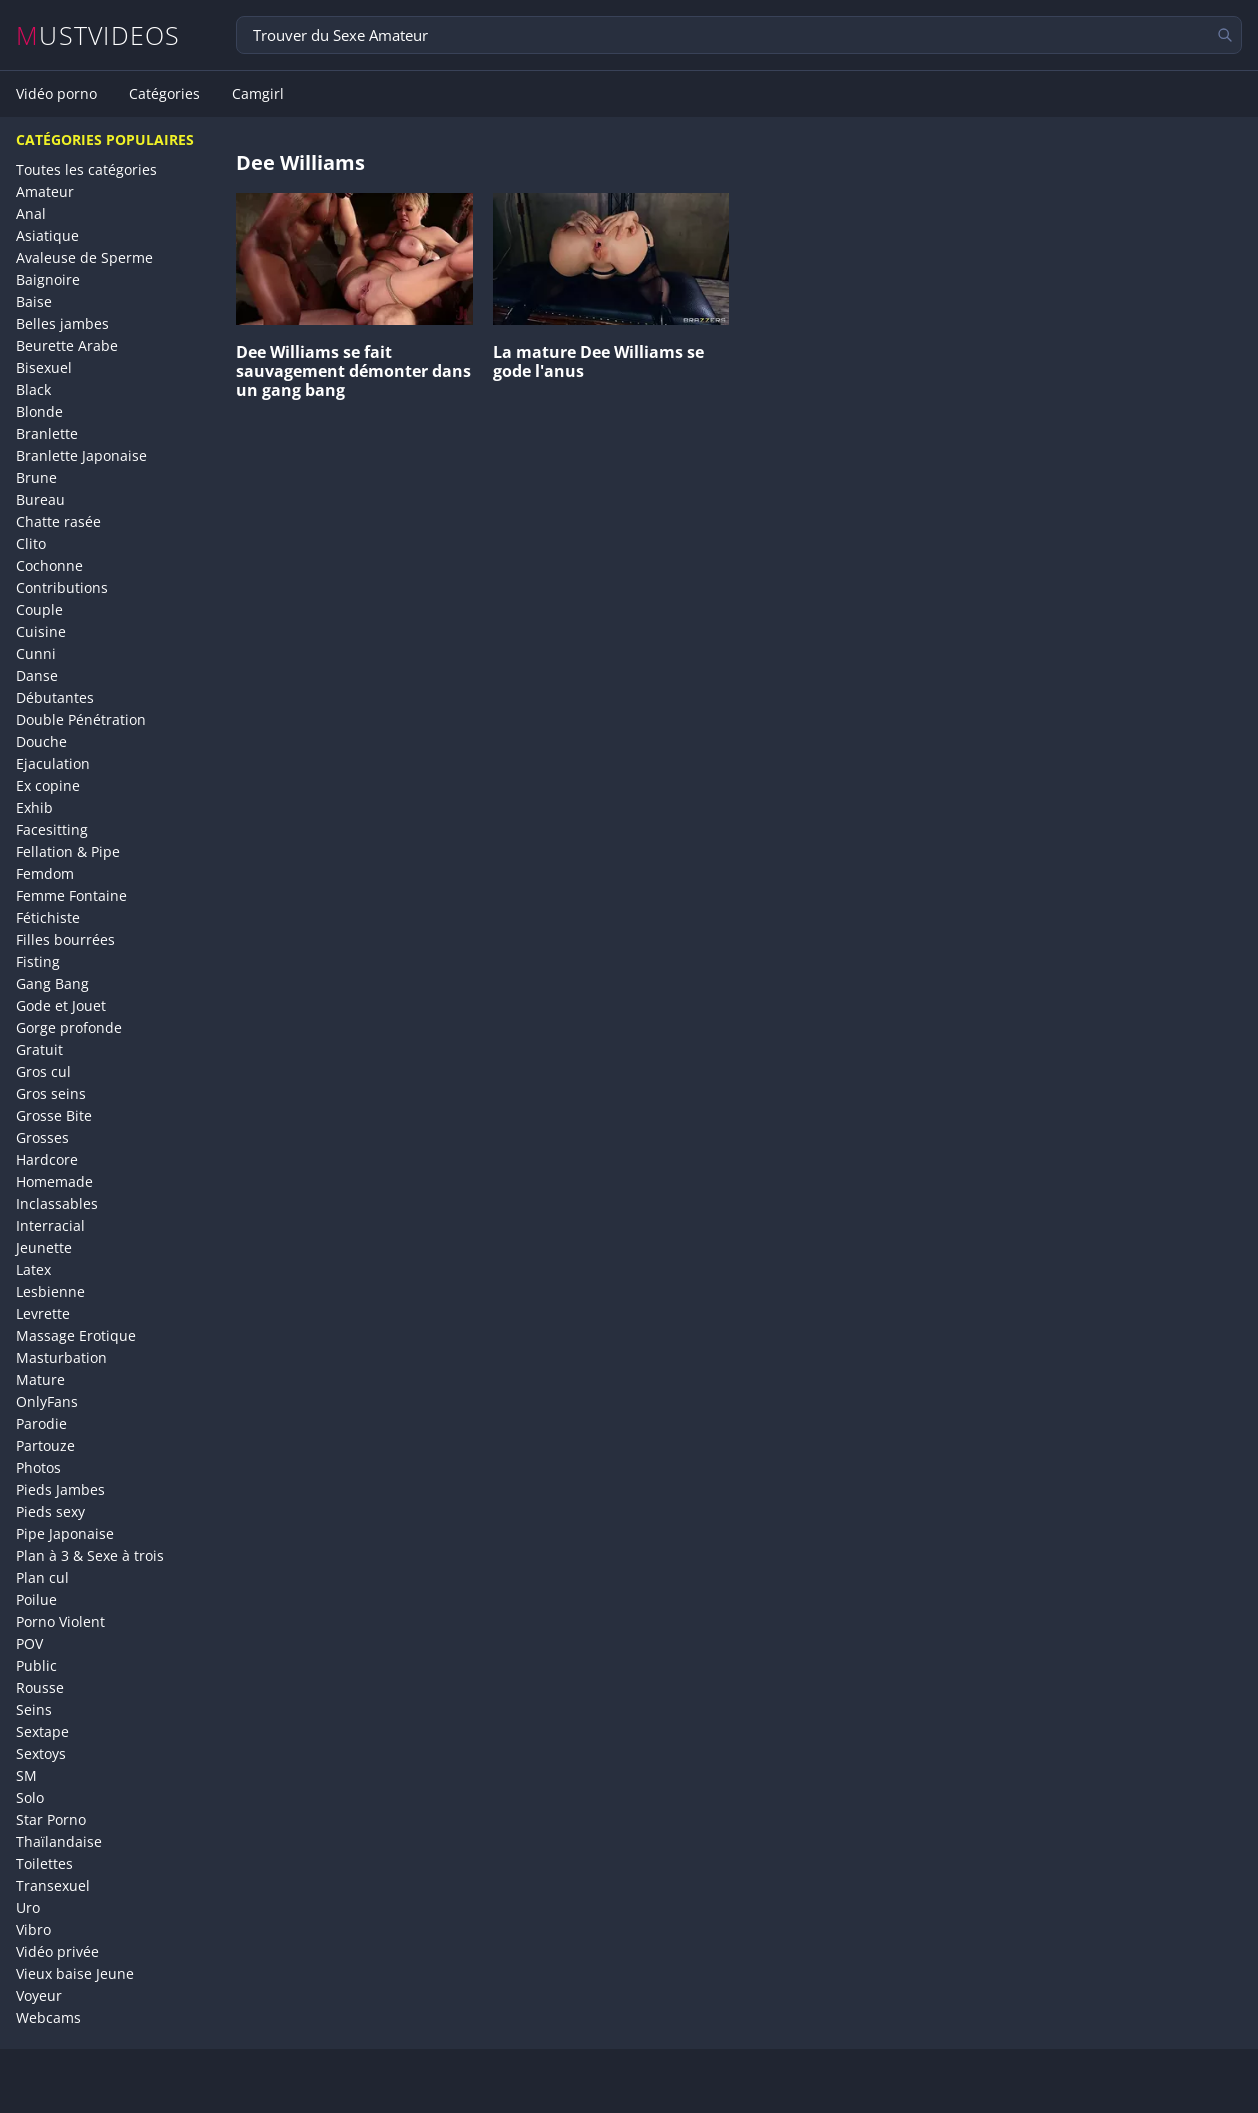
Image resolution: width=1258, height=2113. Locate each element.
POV (29, 1643)
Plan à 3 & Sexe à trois (90, 1555)
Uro (28, 1907)
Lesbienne (50, 1291)
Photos (38, 1467)
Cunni (36, 653)
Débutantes (55, 697)
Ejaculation (53, 763)
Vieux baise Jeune (75, 1973)
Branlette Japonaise (81, 455)
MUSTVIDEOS (98, 35)
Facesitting (52, 829)
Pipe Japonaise (65, 1533)
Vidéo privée (57, 1951)
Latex (33, 1269)
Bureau (40, 499)
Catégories (164, 94)
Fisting (38, 961)
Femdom (45, 873)
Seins (34, 1709)
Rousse (40, 1687)
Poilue (36, 1599)
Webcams (48, 2017)
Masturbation (61, 1357)
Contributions (62, 587)
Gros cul (43, 1071)
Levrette (43, 1313)
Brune (36, 477)
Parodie (41, 1423)
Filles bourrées (65, 939)
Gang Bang (52, 983)
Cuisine (41, 631)
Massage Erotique (76, 1335)
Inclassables (57, 1203)
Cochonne (49, 565)
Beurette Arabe (67, 345)
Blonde (39, 411)
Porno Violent (60, 1621)
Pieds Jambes (60, 1489)
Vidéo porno (56, 94)
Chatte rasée (58, 521)
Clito (31, 543)
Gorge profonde (69, 1027)
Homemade (54, 1181)
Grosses (42, 1137)
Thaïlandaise (59, 1841)
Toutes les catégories (86, 169)
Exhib (34, 807)
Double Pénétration (81, 719)
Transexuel (53, 1885)
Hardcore (47, 1159)
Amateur (45, 191)
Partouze (45, 1445)
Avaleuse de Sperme (84, 257)
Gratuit (39, 1049)
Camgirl (258, 94)
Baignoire (48, 279)
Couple (39, 609)
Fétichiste (48, 917)
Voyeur (39, 1995)
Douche (41, 741)
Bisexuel (44, 367)
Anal (31, 213)
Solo (30, 1797)
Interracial (50, 1225)
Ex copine (48, 785)
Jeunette (44, 1247)
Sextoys (41, 1753)
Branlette (47, 433)
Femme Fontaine (71, 895)
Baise (34, 301)
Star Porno (51, 1819)
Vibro (33, 1929)
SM (26, 1775)
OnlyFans (47, 1401)
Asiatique (47, 235)
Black (33, 389)
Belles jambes (62, 323)
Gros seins (51, 1093)
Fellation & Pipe (68, 851)
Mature (40, 1379)
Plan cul (42, 1577)
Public (36, 1665)
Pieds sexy (50, 1511)
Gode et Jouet (61, 1005)
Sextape (42, 1731)
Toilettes (44, 1863)
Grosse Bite (54, 1115)
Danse (37, 675)
